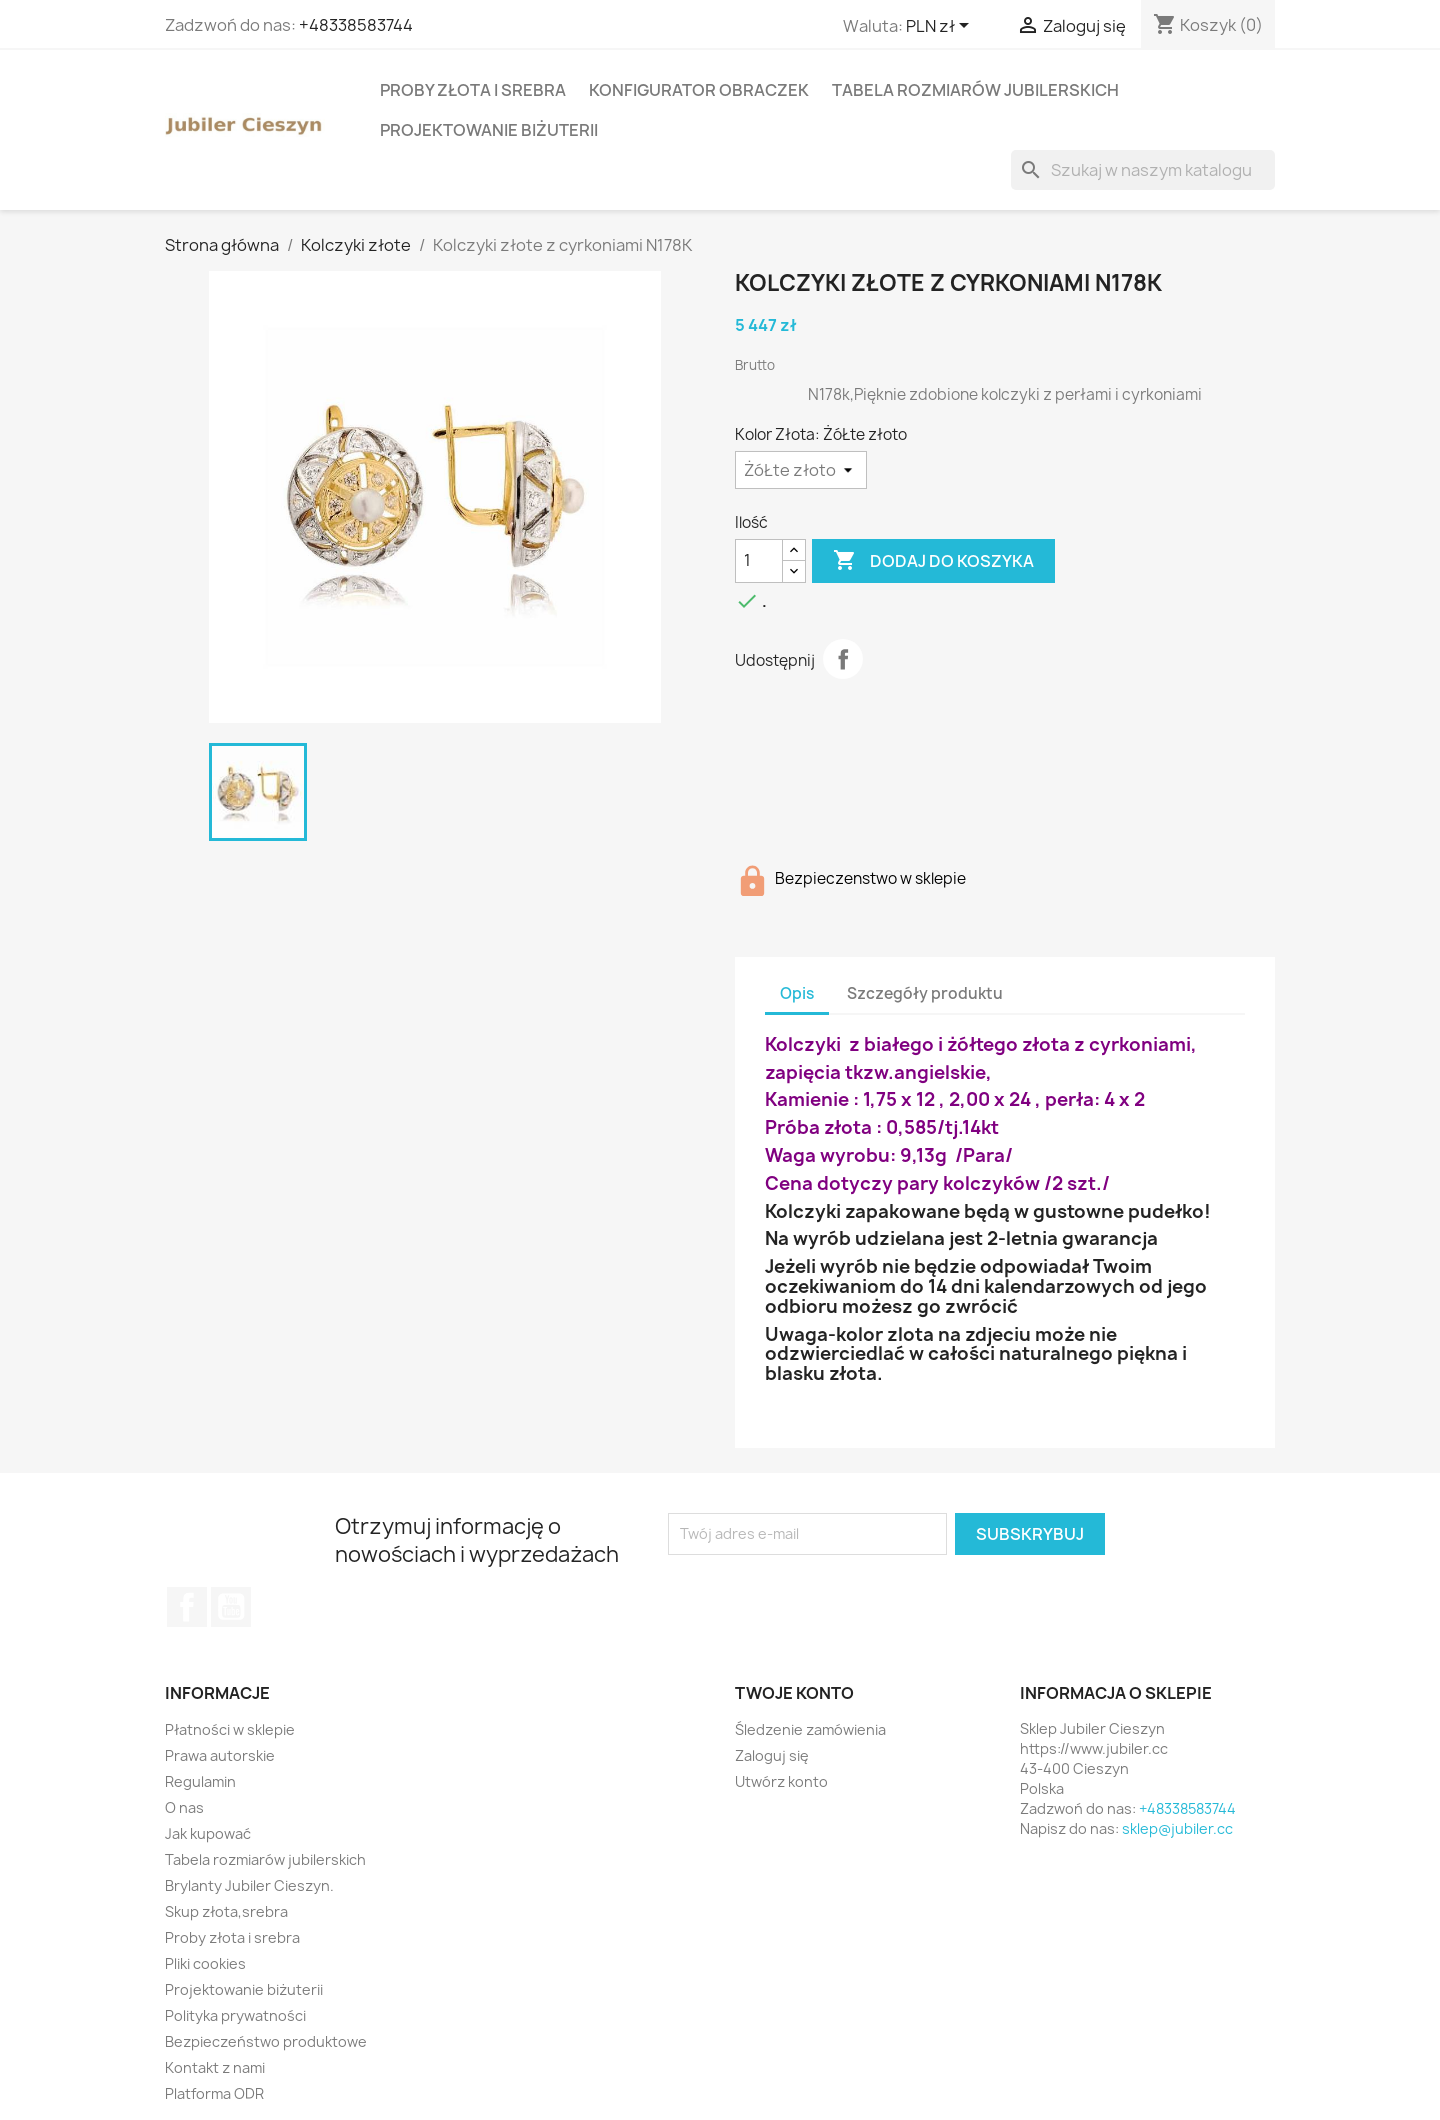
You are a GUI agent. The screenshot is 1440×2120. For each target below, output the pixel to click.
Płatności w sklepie (230, 1729)
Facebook (187, 1607)
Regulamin (200, 1781)
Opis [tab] (797, 993)
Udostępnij (843, 659)
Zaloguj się (772, 1755)
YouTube (231, 1607)
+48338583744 (356, 25)
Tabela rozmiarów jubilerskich (975, 90)
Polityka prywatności (235, 2015)
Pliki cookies (205, 1963)
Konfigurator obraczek (699, 90)
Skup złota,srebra (226, 1911)
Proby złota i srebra (473, 90)
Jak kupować (208, 1833)
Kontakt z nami (215, 2067)
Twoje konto (794, 1693)
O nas (184, 1807)
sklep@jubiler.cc (1177, 1828)
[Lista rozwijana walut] (941, 27)
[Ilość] (759, 561)
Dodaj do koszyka (933, 561)
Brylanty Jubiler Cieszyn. (249, 1885)
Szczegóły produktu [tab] (925, 993)
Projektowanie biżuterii (489, 130)
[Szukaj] (1143, 170)
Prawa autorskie (220, 1755)
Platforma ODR (214, 2093)
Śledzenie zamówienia (810, 1729)
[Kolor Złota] (801, 470)
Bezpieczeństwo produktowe (266, 2041)
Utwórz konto (781, 1781)
